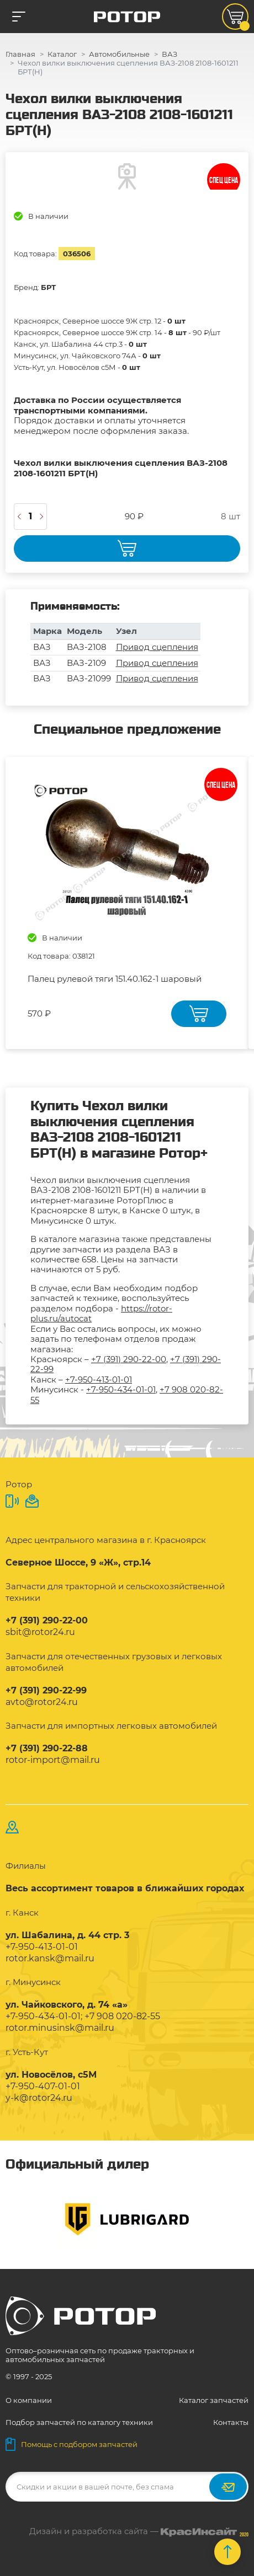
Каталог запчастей (213, 2400)
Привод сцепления (157, 647)
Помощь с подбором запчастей (71, 2444)
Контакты (230, 2422)
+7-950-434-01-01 (121, 1389)
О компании (29, 2400)
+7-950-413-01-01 (98, 1379)
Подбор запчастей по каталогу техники (79, 2422)
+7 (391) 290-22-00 (128, 1359)
